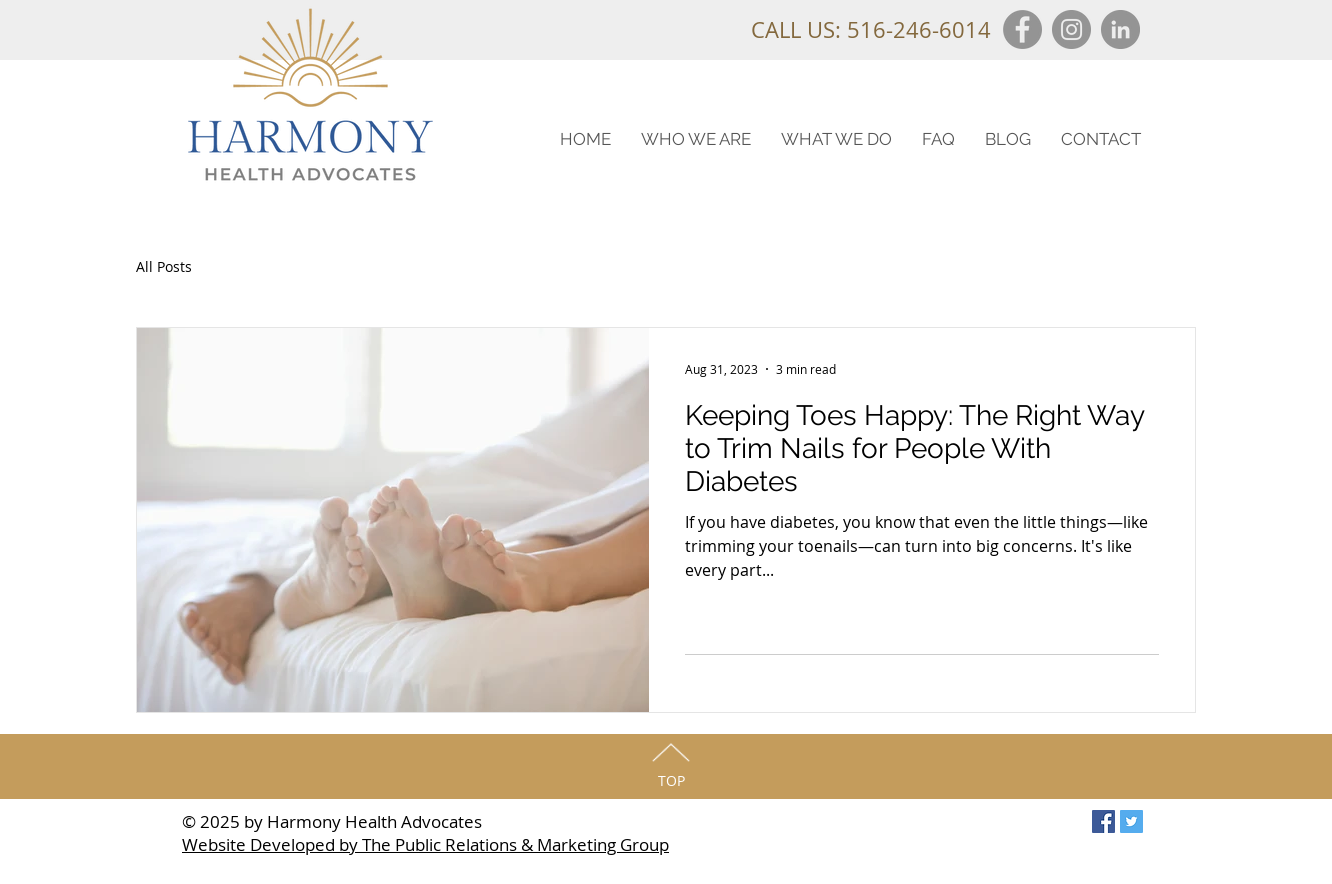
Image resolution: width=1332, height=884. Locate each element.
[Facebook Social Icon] (1103, 821)
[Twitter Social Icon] (1131, 821)
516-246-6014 (919, 29)
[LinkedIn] (1120, 29)
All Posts (164, 266)
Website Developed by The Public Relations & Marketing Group (425, 844)
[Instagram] (1071, 29)
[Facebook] (1022, 29)
